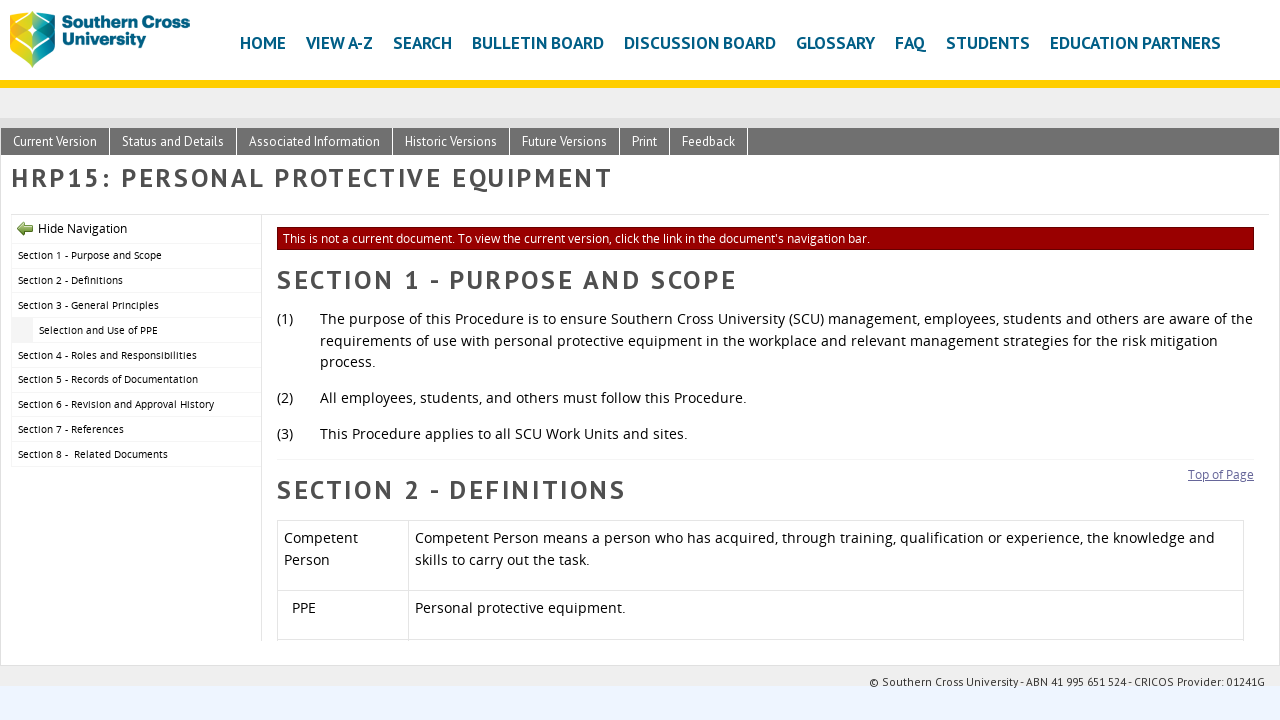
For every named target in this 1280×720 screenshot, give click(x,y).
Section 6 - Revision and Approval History (116, 404)
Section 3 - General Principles (88, 305)
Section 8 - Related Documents (93, 454)
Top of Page (1221, 474)
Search (422, 42)
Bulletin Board (538, 42)
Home (263, 42)
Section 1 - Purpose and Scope (90, 255)
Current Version (55, 141)
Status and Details (173, 141)
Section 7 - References (71, 429)
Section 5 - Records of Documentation (111, 379)
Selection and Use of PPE (100, 330)
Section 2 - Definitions (72, 280)
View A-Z (339, 42)
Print (644, 141)
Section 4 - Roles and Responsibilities (109, 355)
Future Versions (564, 141)
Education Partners (1135, 42)
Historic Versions (451, 141)
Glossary (835, 42)
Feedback (708, 141)
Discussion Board (700, 42)
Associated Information (314, 141)
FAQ (910, 42)
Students (988, 42)
